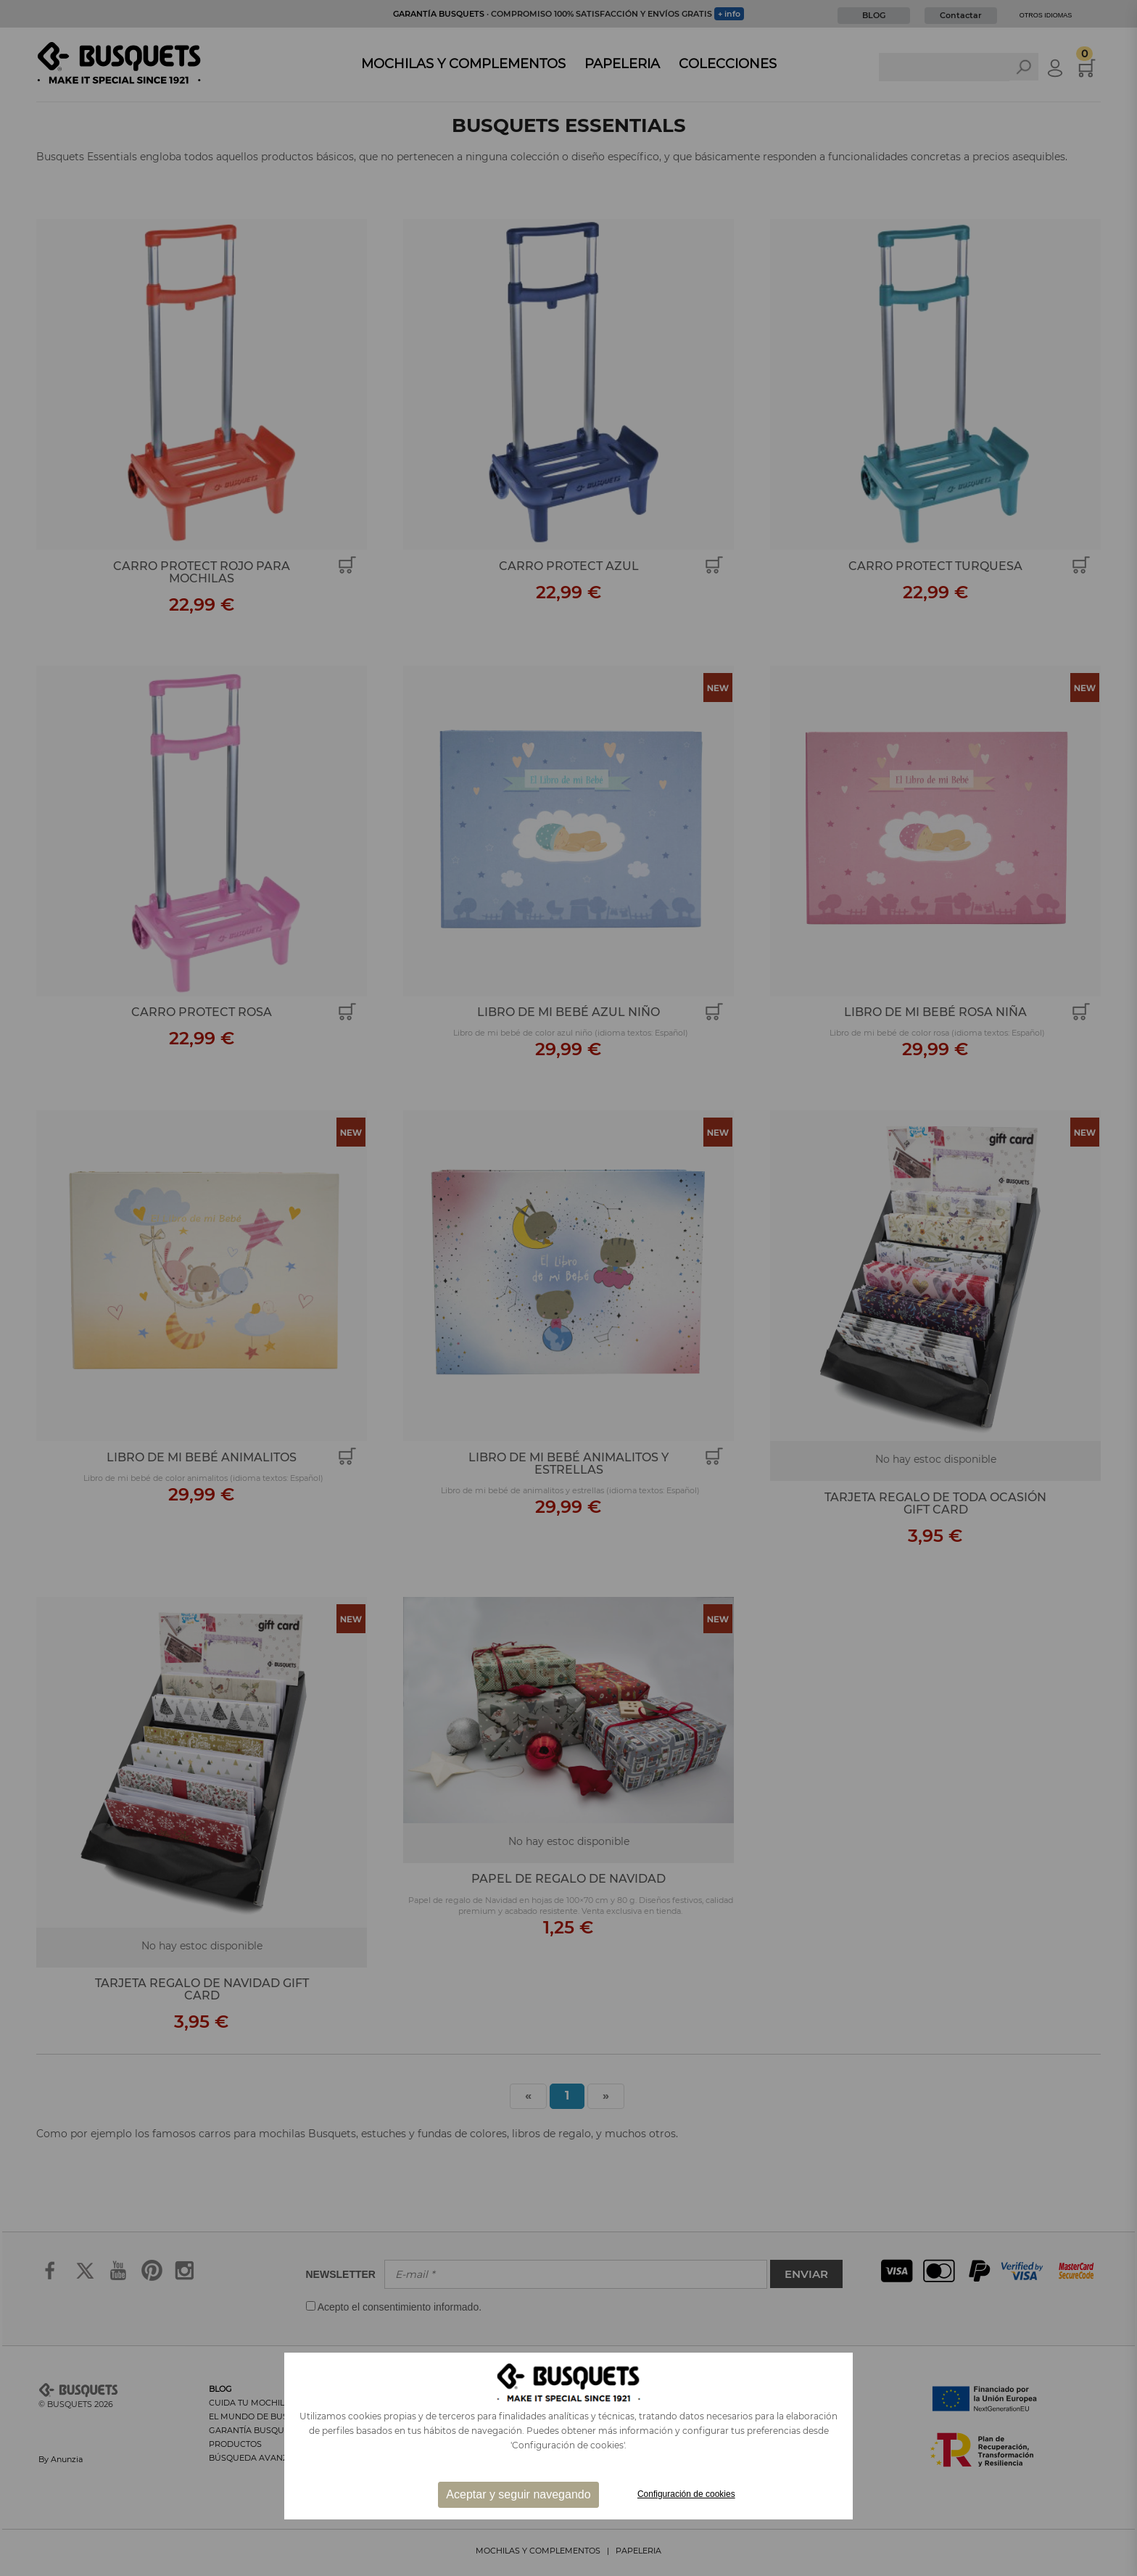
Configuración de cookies (686, 2494)
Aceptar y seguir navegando (518, 2494)
